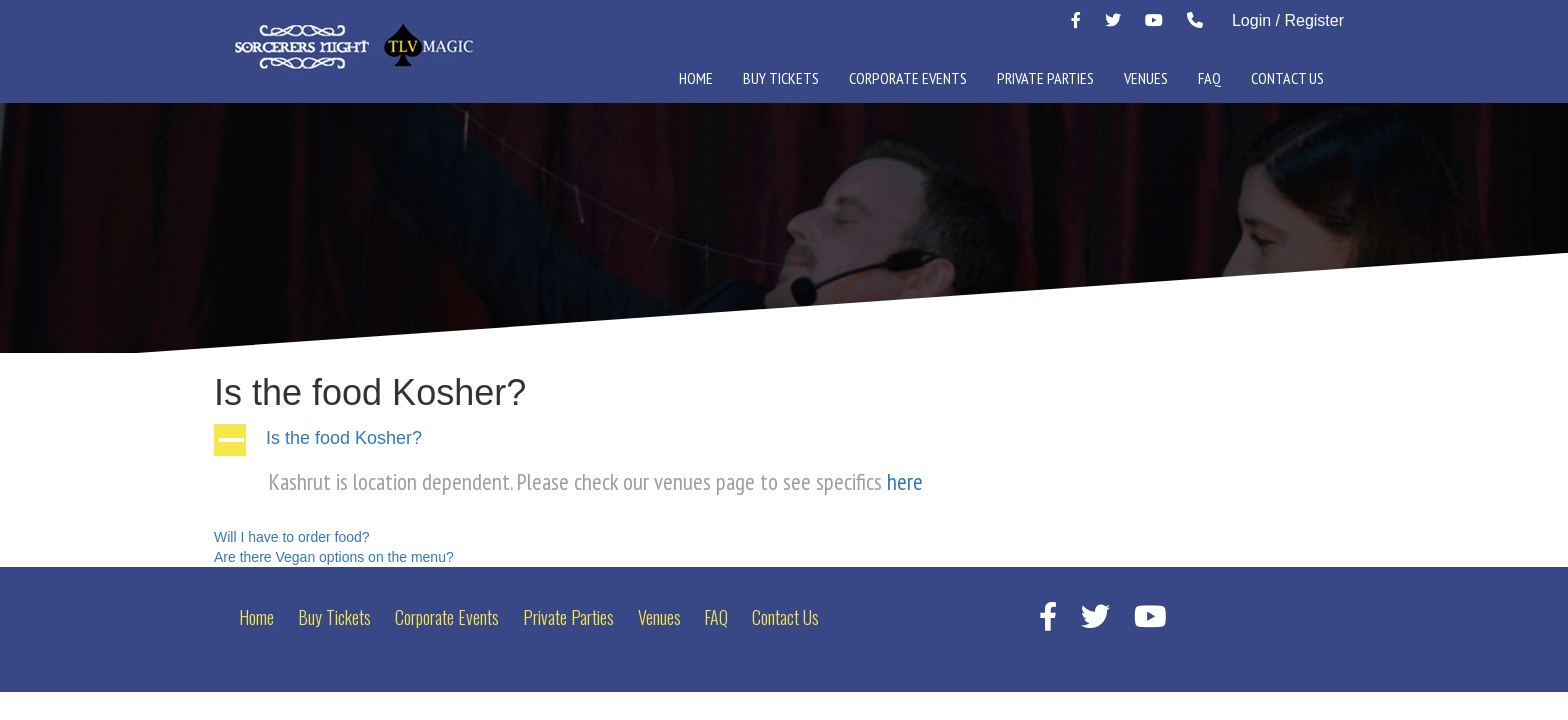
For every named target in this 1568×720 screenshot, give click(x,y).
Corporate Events (908, 78)
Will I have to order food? (292, 537)
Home (696, 78)
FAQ (1209, 78)
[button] (784, 440)
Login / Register (1288, 20)
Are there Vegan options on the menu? (334, 557)
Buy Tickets (781, 78)
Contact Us (1287, 78)
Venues (1146, 78)
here (907, 481)
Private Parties (1045, 78)
